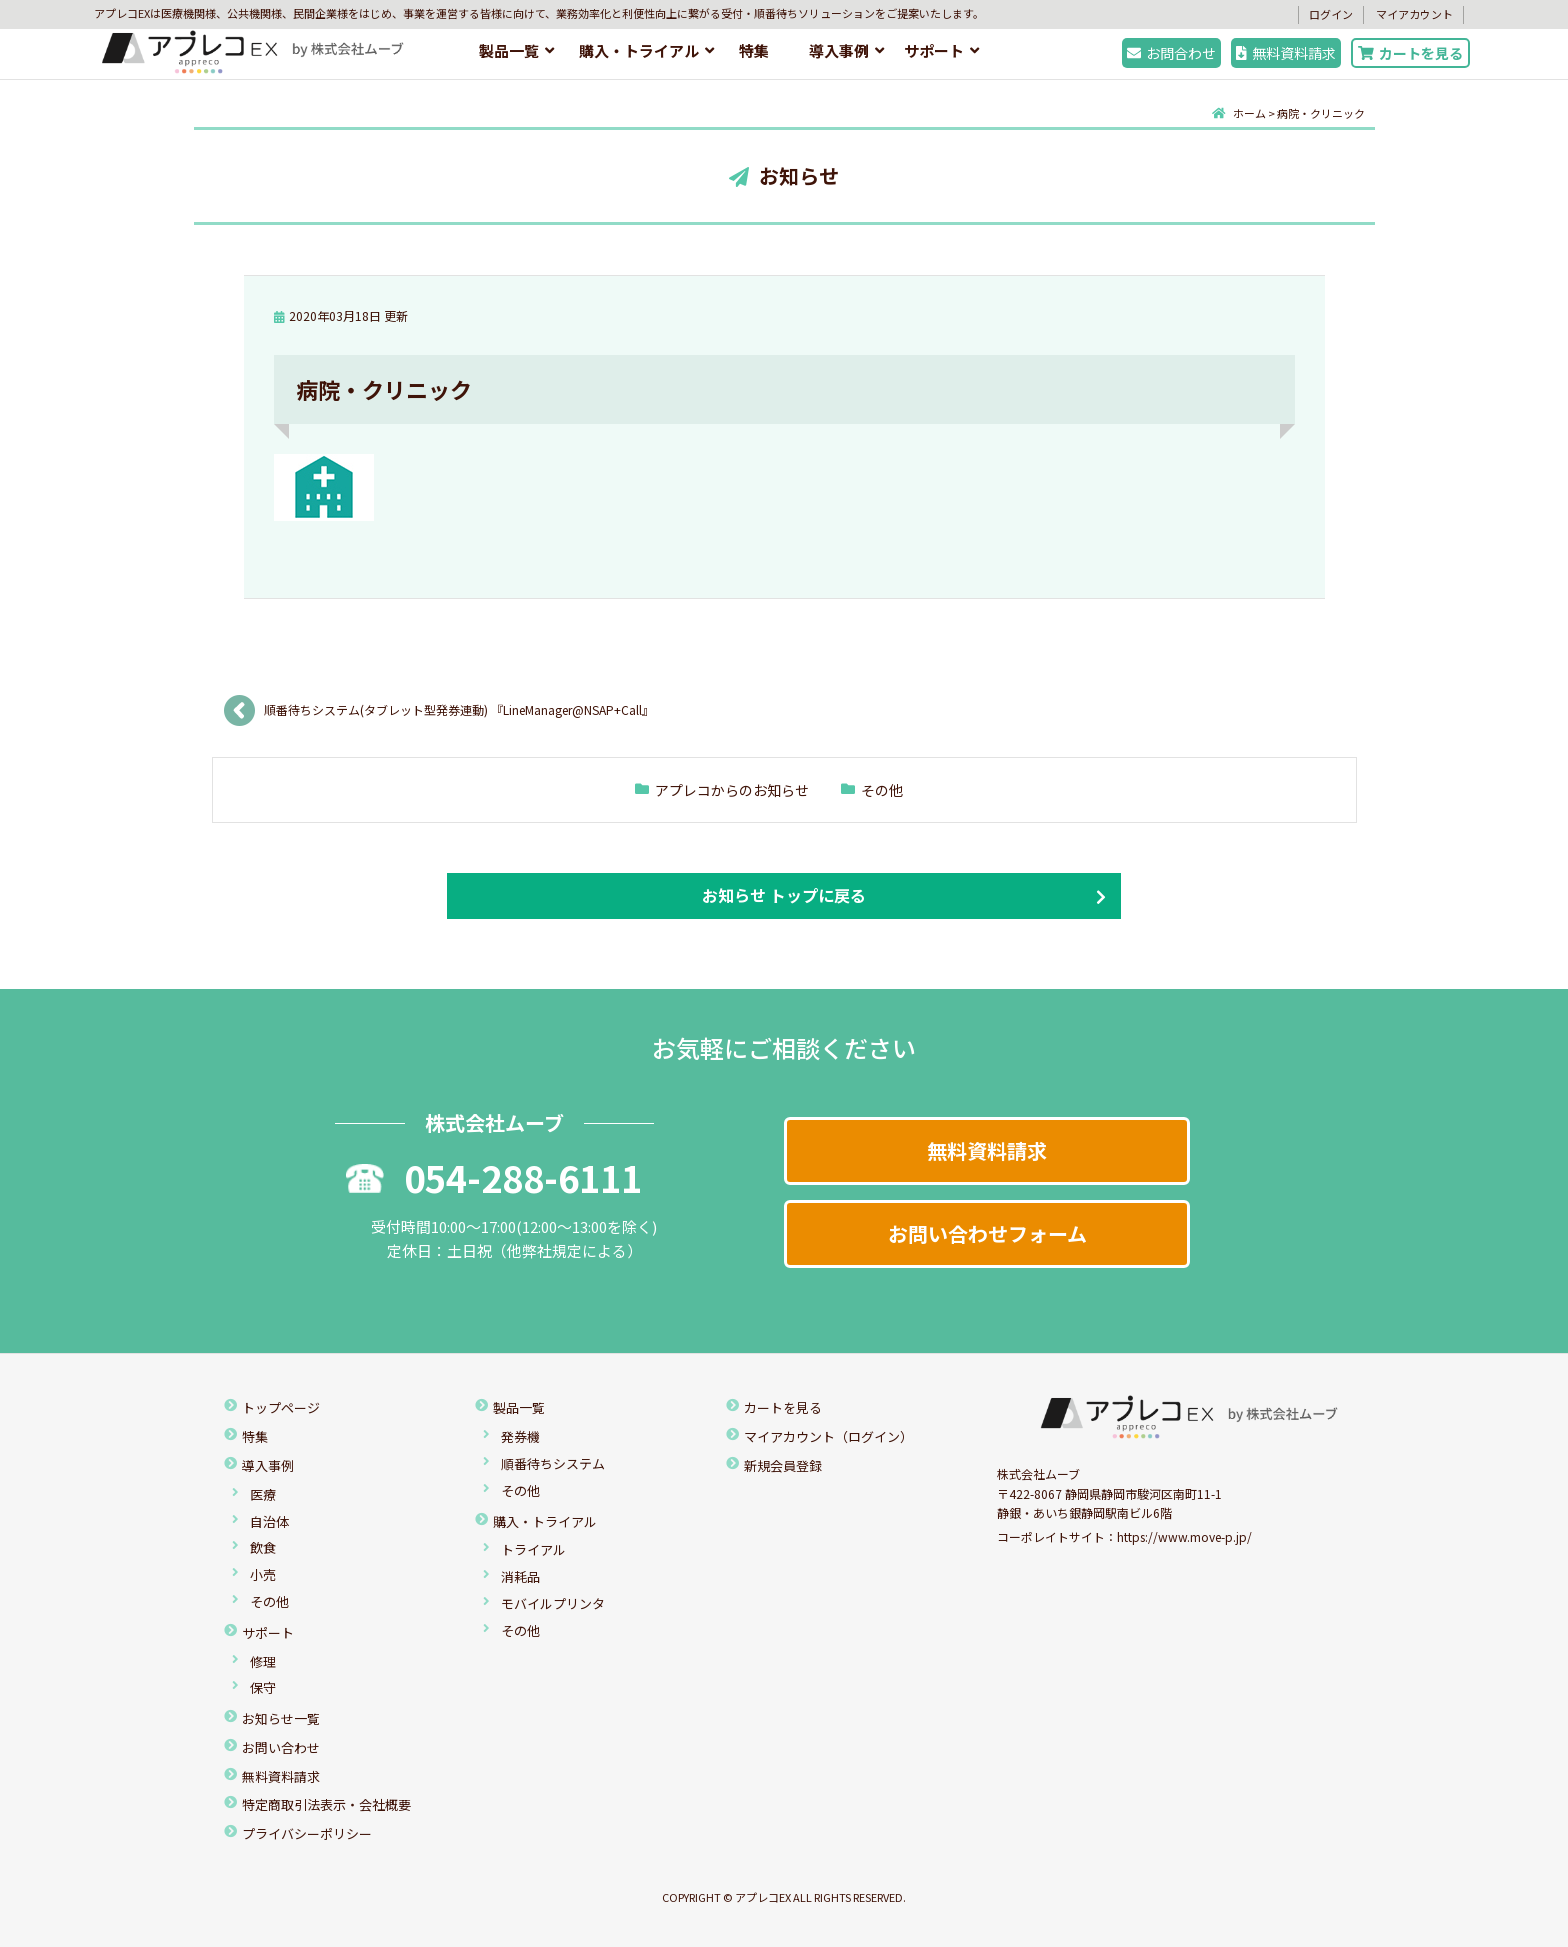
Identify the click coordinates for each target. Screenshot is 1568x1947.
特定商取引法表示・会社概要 (326, 1804)
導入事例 (839, 50)
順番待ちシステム (553, 1463)
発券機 (520, 1436)
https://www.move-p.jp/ (1184, 1536)
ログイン (1331, 14)
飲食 (263, 1547)
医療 (263, 1494)
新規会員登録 (783, 1465)
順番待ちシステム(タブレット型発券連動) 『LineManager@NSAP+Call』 (462, 709)
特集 (754, 50)
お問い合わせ (281, 1747)
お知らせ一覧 (281, 1718)
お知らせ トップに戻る (784, 895)
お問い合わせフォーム (987, 1233)
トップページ (281, 1407)
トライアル (533, 1549)
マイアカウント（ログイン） (828, 1436)
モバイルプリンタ (553, 1603)
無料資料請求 (1286, 53)
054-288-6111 (494, 1177)
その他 (882, 790)
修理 (263, 1661)
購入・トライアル (639, 50)
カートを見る (1410, 53)
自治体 (269, 1521)
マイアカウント (1414, 14)
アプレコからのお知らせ (732, 790)
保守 (263, 1687)
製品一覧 (509, 50)
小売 (263, 1574)
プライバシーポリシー (307, 1833)
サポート (934, 50)
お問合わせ (1171, 53)
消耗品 (520, 1576)
